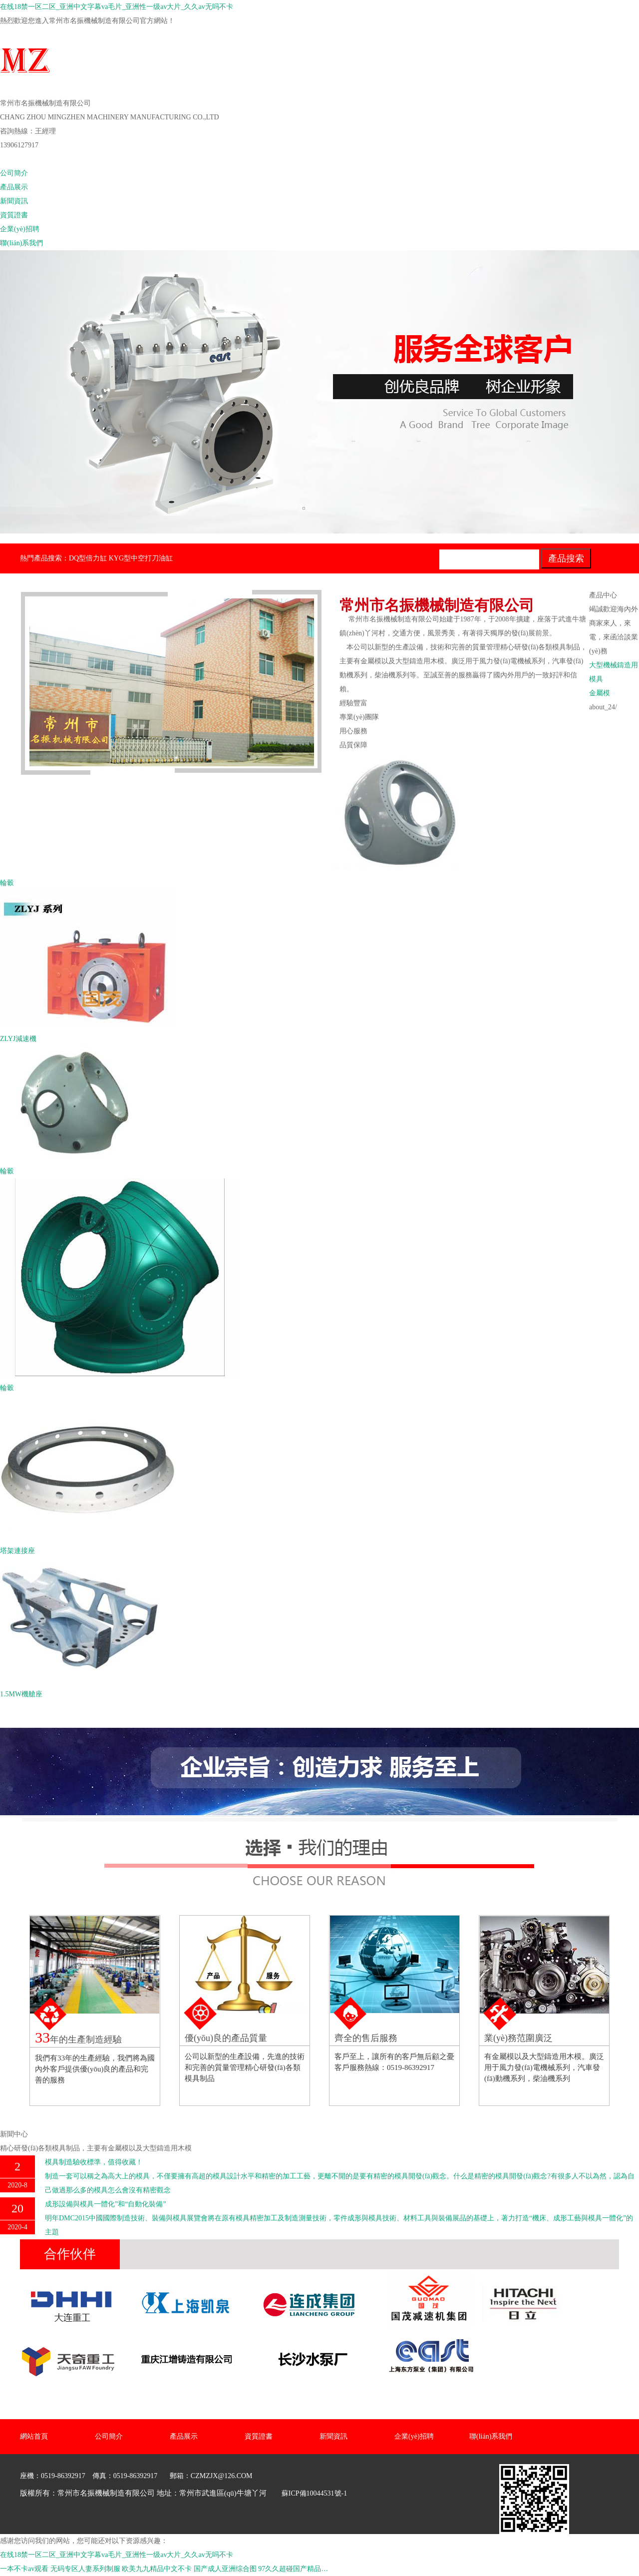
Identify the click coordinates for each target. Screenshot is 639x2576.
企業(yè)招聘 (19, 229)
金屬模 (599, 693)
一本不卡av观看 (24, 2569)
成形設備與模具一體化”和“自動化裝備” (105, 2204)
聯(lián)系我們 (21, 243)
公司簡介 (14, 173)
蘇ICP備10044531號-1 (314, 2493)
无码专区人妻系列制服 (85, 2569)
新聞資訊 (14, 201)
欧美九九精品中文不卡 (157, 2569)
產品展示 (14, 187)
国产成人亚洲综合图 (225, 2569)
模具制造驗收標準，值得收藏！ (94, 2162)
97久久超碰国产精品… (293, 2569)
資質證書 (14, 215)
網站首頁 (14, 159)
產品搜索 (566, 558)
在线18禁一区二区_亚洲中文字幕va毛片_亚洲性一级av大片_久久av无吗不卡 (116, 6)
